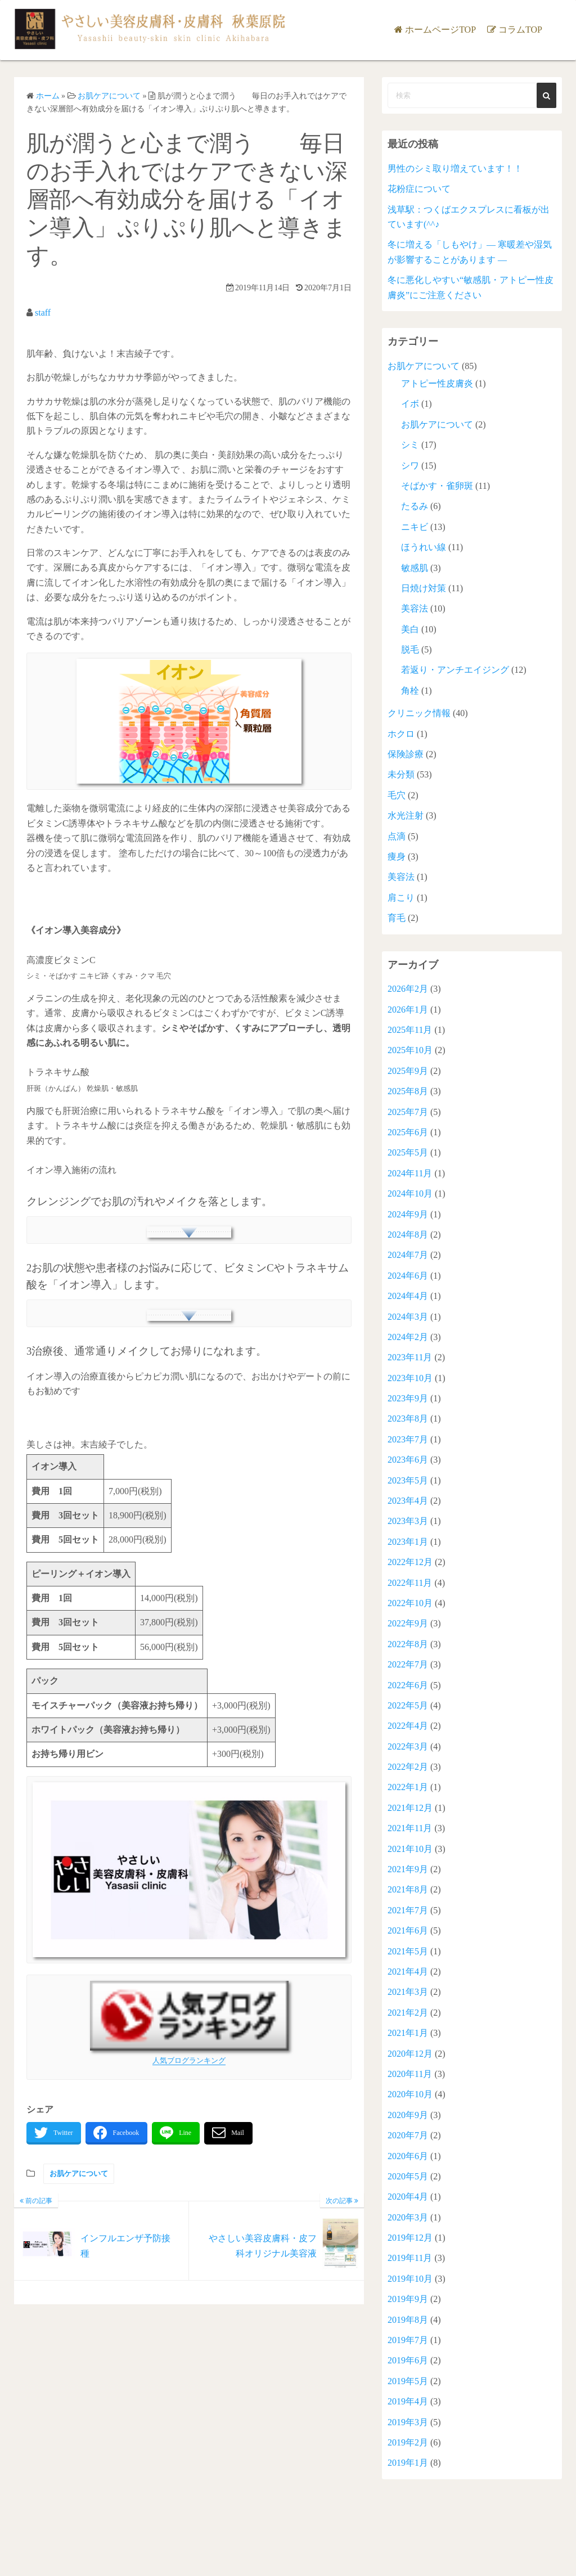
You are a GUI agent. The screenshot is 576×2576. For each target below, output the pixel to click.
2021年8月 (408, 1889)
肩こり (401, 897)
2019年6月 (408, 2360)
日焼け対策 (423, 588)
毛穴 (397, 795)
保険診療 (406, 754)
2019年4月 (408, 2401)
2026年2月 (408, 988)
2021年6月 (408, 1930)
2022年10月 (410, 1603)
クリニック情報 (419, 713)
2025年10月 (410, 1050)
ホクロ (401, 734)
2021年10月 (410, 1849)
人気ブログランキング (189, 2060)
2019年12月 (410, 2237)
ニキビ (414, 527)
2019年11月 (410, 2258)
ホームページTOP (440, 29)
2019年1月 (408, 2462)
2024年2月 (408, 1337)
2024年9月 (408, 1214)
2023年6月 (408, 1459)
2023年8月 (408, 1418)
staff (43, 312)
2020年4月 (408, 2196)
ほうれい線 (423, 547)
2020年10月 (410, 2094)
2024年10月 (410, 1193)
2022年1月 (408, 1787)
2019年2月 (408, 2442)
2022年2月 (408, 1767)
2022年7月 (408, 1664)
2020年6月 (408, 2156)
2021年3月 (408, 1992)
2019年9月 (408, 2299)
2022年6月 (408, 1685)
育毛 (397, 918)
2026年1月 (408, 1009)
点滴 (397, 836)
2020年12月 (410, 2053)
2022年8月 (408, 1644)
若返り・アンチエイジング (455, 670)
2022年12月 (410, 1562)
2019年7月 (408, 2340)
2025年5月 (408, 1152)
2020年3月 (408, 2217)
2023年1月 (408, 1542)
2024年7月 (408, 1255)
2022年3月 (408, 1746)
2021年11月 (410, 1828)
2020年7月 (408, 2135)
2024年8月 (408, 1234)
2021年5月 (408, 1951)
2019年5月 (408, 2381)
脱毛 (410, 649)
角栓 (410, 690)
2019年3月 (408, 2422)
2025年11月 (410, 1030)
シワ (410, 465)
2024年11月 (410, 1173)
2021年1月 (408, 2033)
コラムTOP (520, 29)
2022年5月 (408, 1705)
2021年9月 (408, 1869)
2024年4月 (408, 1296)
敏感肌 (414, 568)
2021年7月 (408, 1910)
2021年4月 (408, 1971)
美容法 (414, 608)
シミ (410, 444)
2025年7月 (408, 1112)
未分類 (401, 774)
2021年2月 (408, 2012)
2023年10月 (410, 1378)
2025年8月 (408, 1091)
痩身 (397, 856)
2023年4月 (408, 1500)
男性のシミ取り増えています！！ (455, 168)
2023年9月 (408, 1398)
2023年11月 (410, 1357)
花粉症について (419, 189)
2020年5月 (408, 2176)
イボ (410, 403)
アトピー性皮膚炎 (437, 383)
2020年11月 (410, 2074)
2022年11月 (410, 1583)
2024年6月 (408, 1275)
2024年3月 (408, 1316)
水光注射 (406, 815)
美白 (410, 629)
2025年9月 (408, 1071)
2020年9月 (408, 2115)
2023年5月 (408, 1480)
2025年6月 (408, 1132)
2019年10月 (410, 2278)
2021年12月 (410, 1808)
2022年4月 (408, 1725)
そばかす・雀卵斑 (437, 486)
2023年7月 (408, 1439)
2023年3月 (408, 1521)
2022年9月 (408, 1623)
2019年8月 (408, 2320)
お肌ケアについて (79, 2173)
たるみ (414, 506)
